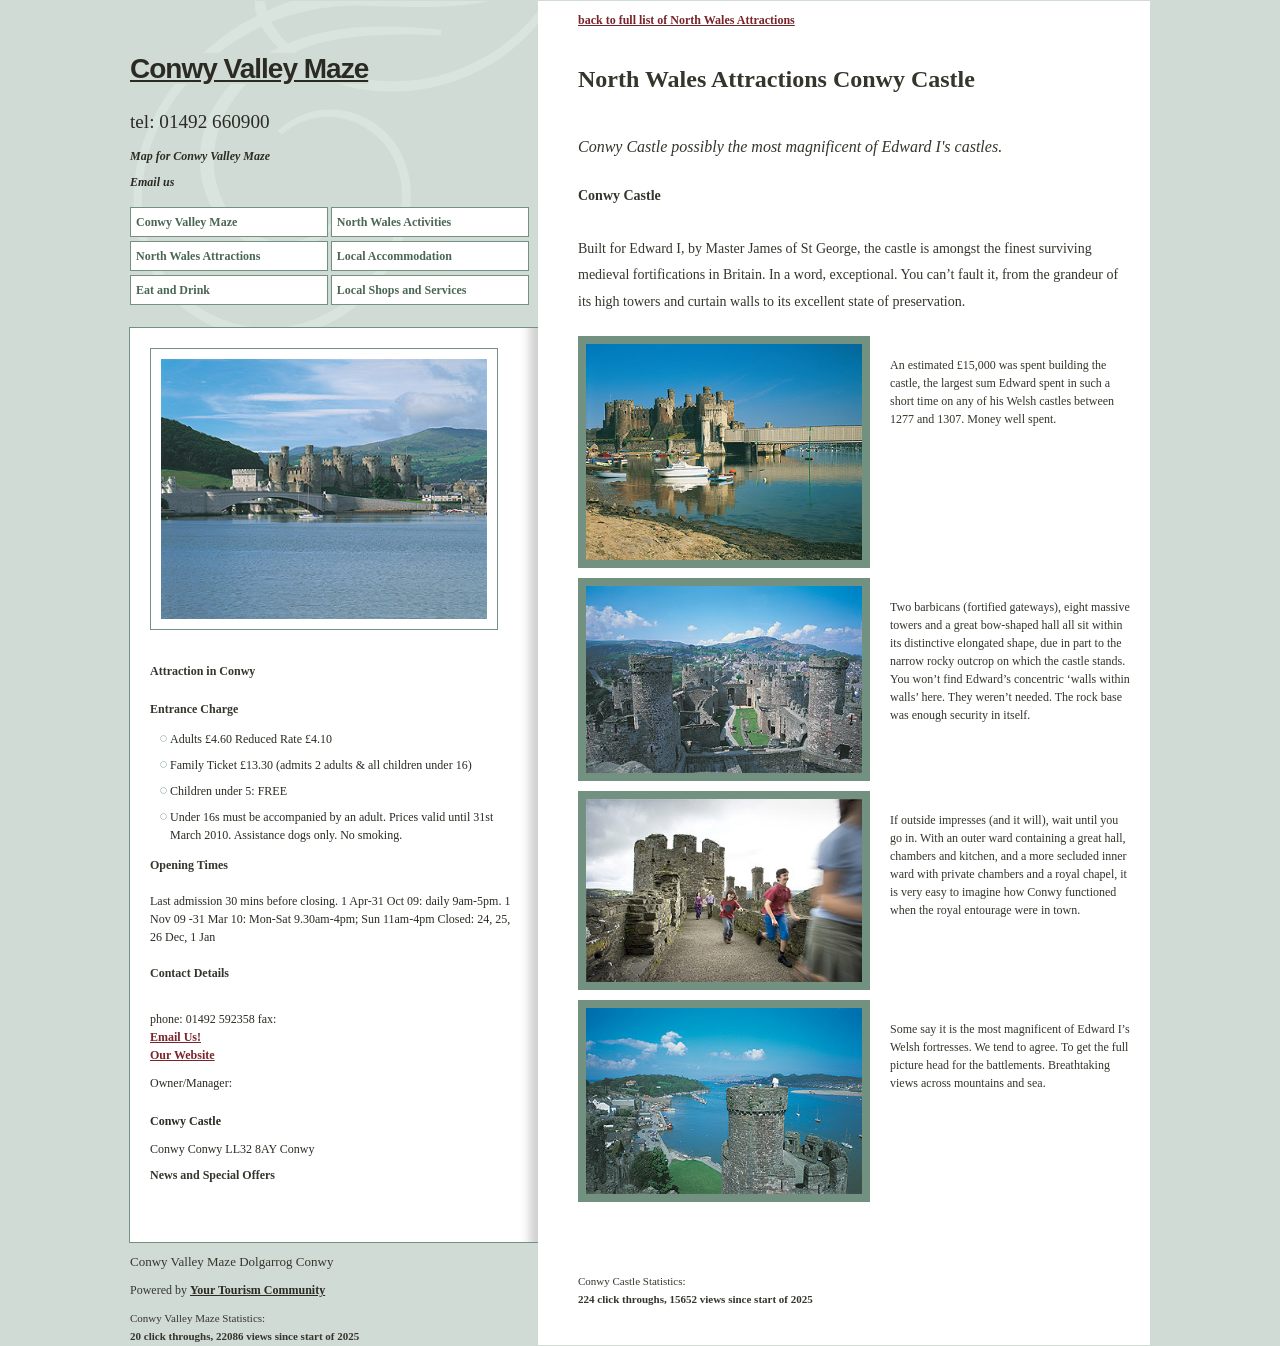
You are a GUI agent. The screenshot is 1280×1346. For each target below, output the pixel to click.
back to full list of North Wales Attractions (686, 20)
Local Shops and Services (402, 290)
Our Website (182, 1055)
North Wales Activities (394, 222)
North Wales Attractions (198, 256)
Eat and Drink (173, 290)
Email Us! (175, 1037)
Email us (152, 182)
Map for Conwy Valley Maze (200, 156)
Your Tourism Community (257, 1290)
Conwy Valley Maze (249, 68)
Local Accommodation (394, 256)
